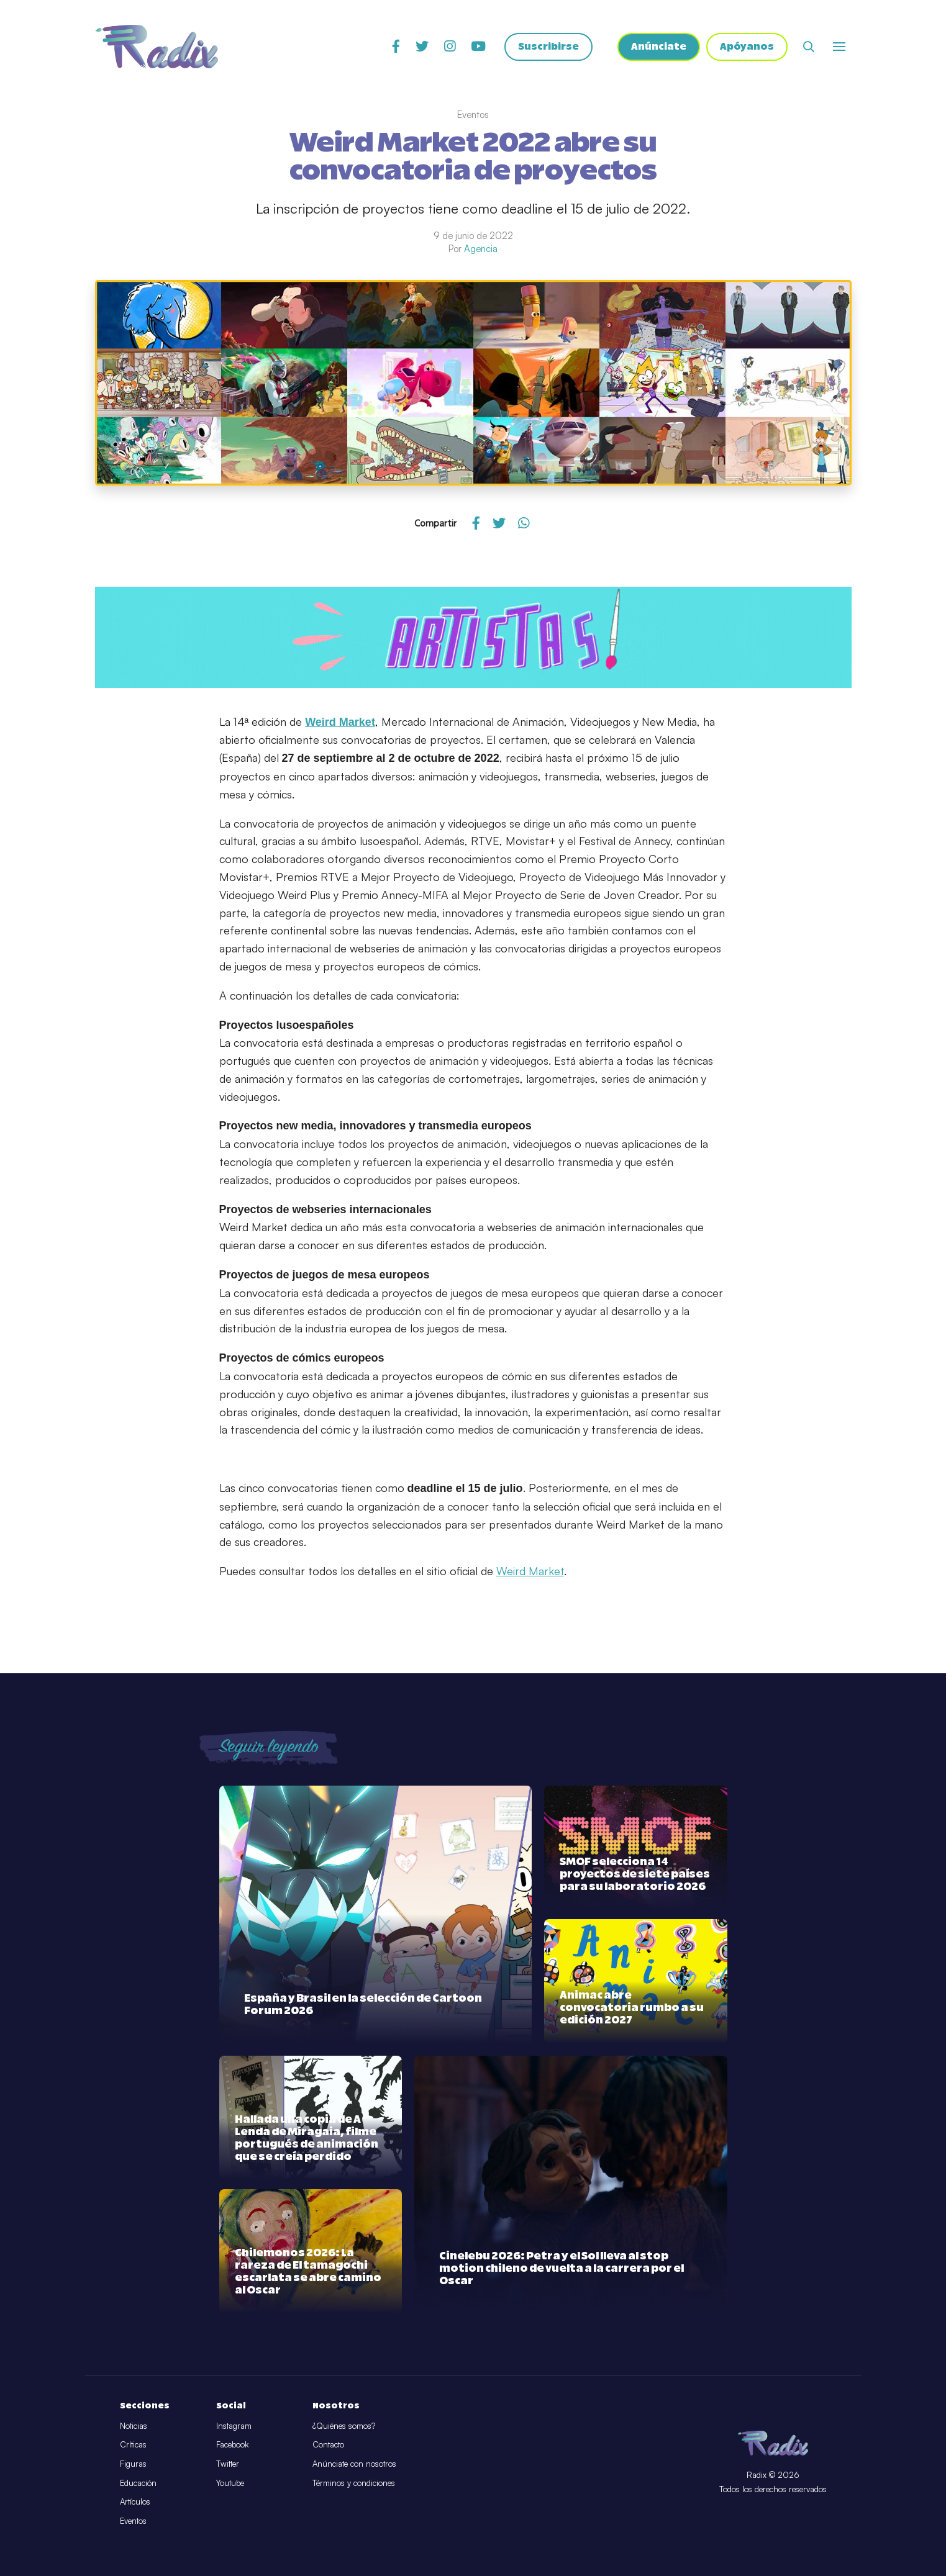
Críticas (133, 2444)
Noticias (133, 2426)
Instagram (234, 2426)
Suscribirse (548, 47)
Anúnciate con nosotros (354, 2464)
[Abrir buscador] (808, 46)
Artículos (135, 2501)
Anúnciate (658, 47)
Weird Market (530, 1571)
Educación (138, 2483)
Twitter (227, 2464)
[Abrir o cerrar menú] (839, 46)
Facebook (232, 2444)
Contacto (328, 2444)
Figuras (133, 2464)
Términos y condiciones (353, 2483)
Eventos (133, 2521)
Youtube (230, 2483)
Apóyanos (747, 47)
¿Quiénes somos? (343, 2426)
